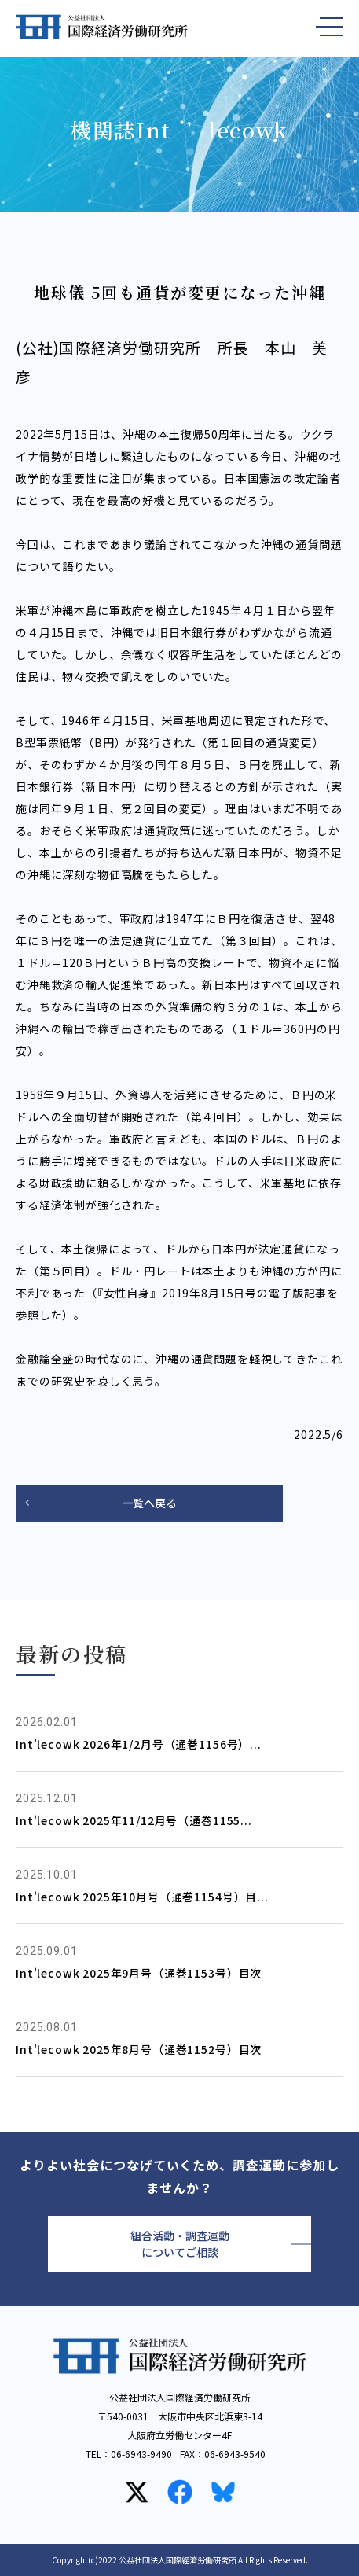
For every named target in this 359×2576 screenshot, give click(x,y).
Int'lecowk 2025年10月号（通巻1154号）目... (142, 1896)
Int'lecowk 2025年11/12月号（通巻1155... (134, 1820)
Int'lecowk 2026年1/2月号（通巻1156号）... (139, 1744)
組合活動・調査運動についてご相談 (179, 2244)
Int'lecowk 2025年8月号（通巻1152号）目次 (139, 2049)
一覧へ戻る (149, 1503)
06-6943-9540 (235, 2453)
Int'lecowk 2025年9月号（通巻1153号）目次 (139, 1973)
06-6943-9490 (141, 2453)
